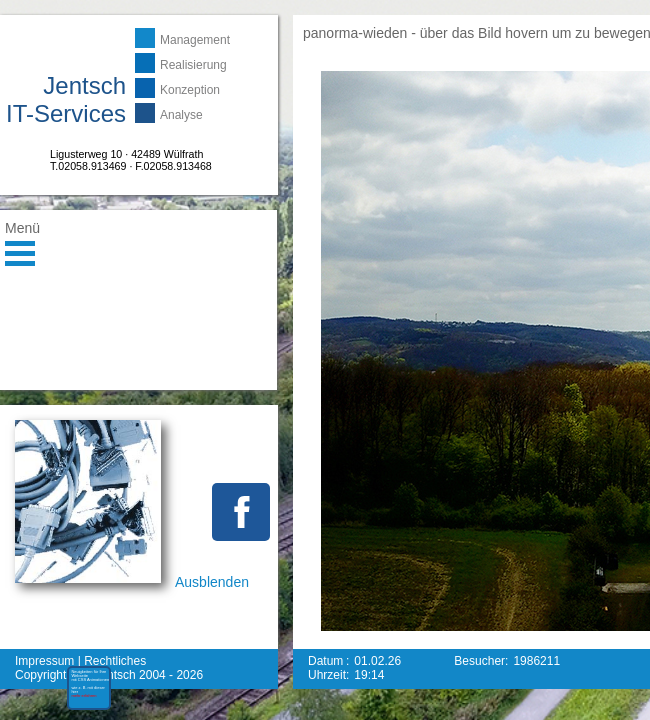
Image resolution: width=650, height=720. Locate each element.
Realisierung (193, 65)
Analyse (181, 115)
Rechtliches (115, 661)
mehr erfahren (73, 711)
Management (195, 40)
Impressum (44, 661)
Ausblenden (212, 582)
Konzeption (190, 90)
